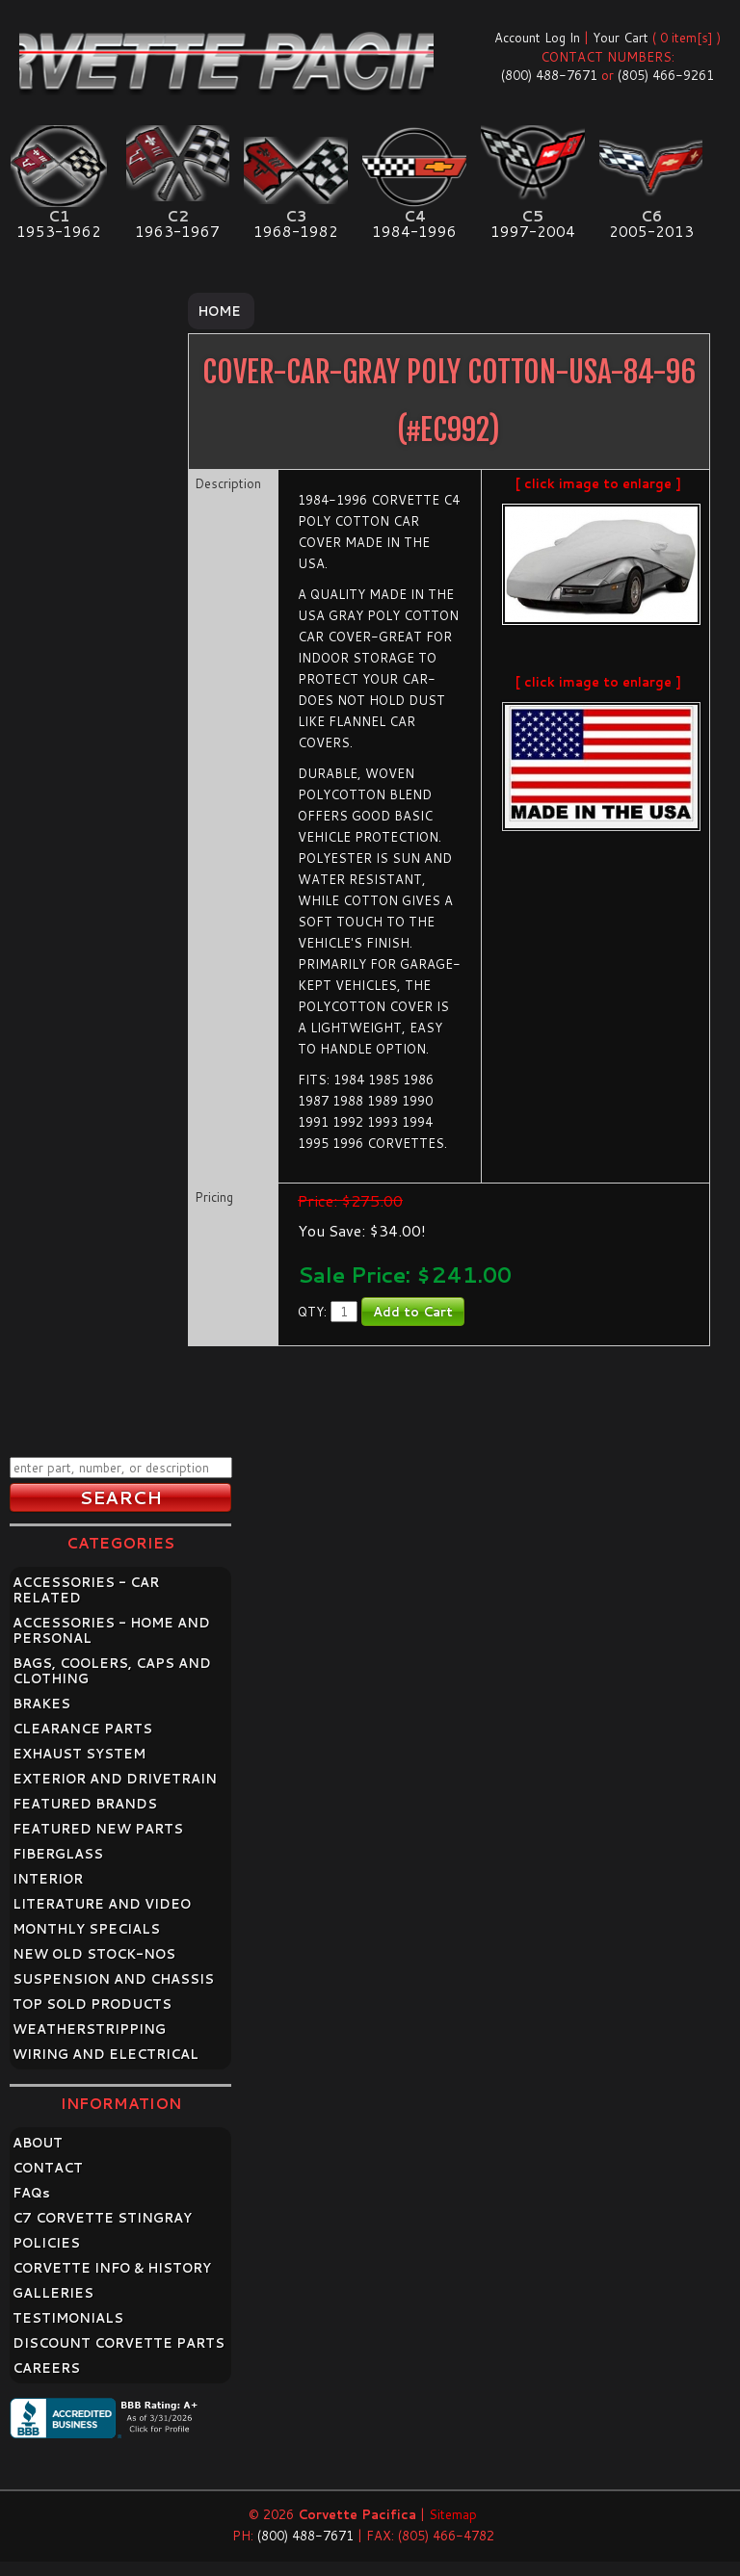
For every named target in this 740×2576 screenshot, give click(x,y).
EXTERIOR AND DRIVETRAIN (115, 1778)
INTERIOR (48, 1878)
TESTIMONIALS (68, 2318)
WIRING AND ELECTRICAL (105, 2054)
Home (219, 311)
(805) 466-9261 (666, 75)
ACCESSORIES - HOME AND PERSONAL (111, 1630)
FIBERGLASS (58, 1853)
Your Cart (620, 37)
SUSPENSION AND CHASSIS (113, 1979)
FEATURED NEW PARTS (98, 1828)
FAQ (31, 2192)
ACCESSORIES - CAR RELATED (86, 1590)
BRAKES (41, 1703)
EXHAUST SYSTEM (79, 1753)
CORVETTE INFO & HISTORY (112, 2268)
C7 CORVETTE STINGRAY (102, 2217)
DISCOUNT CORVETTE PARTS (119, 2343)
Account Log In (537, 37)
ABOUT (38, 2142)
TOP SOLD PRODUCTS (92, 2004)
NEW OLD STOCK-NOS (94, 1954)
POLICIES (46, 2242)
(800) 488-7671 (549, 75)
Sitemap (453, 2514)
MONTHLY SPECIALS (86, 1929)
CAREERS (46, 2368)
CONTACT (48, 2167)
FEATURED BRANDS (85, 1803)
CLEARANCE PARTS (82, 1728)
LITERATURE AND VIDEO (102, 1903)
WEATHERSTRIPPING (89, 2029)
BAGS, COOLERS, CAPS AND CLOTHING (112, 1670)
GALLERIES (53, 2293)
